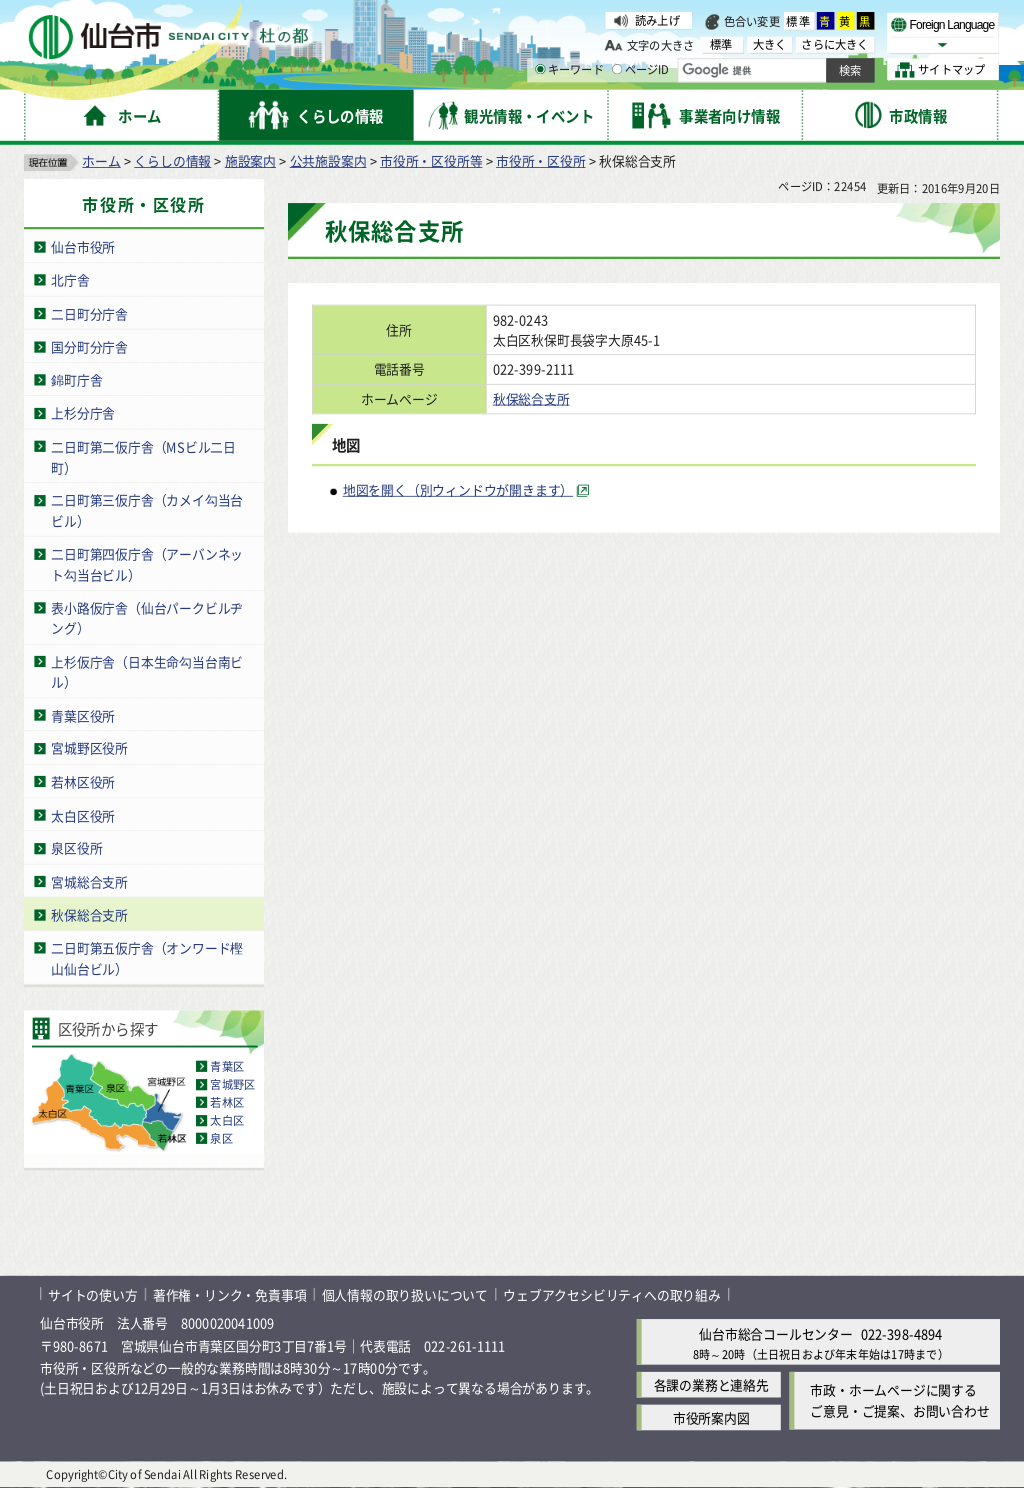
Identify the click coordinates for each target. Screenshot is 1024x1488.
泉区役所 (76, 848)
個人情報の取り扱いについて (405, 1294)
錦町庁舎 (76, 379)
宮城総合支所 (89, 881)
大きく (770, 44)
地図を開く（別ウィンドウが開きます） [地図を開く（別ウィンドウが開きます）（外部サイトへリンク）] (458, 489)
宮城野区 (232, 1085)
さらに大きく (834, 44)
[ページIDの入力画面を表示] (617, 69)
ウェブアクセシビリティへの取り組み (612, 1294)
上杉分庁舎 (83, 412)
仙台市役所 (83, 246)
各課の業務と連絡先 (711, 1384)
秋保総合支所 (89, 914)
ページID (641, 70)
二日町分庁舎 (89, 313)
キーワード (569, 70)
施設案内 (250, 160)
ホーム (101, 160)
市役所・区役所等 (431, 160)
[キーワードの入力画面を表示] (540, 69)
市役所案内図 (711, 1417)
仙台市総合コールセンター (776, 1333)
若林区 (227, 1103)
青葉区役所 (83, 715)
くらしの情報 (172, 160)
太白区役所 (83, 814)
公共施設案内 (328, 160)
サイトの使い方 (93, 1294)
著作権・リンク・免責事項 (230, 1294)
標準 (799, 21)
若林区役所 (83, 781)
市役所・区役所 (541, 160)
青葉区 (227, 1067)
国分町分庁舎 (89, 346)
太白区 (227, 1121)
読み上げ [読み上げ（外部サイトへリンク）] (657, 20)
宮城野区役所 (89, 748)
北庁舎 (70, 279)
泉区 (221, 1139)
